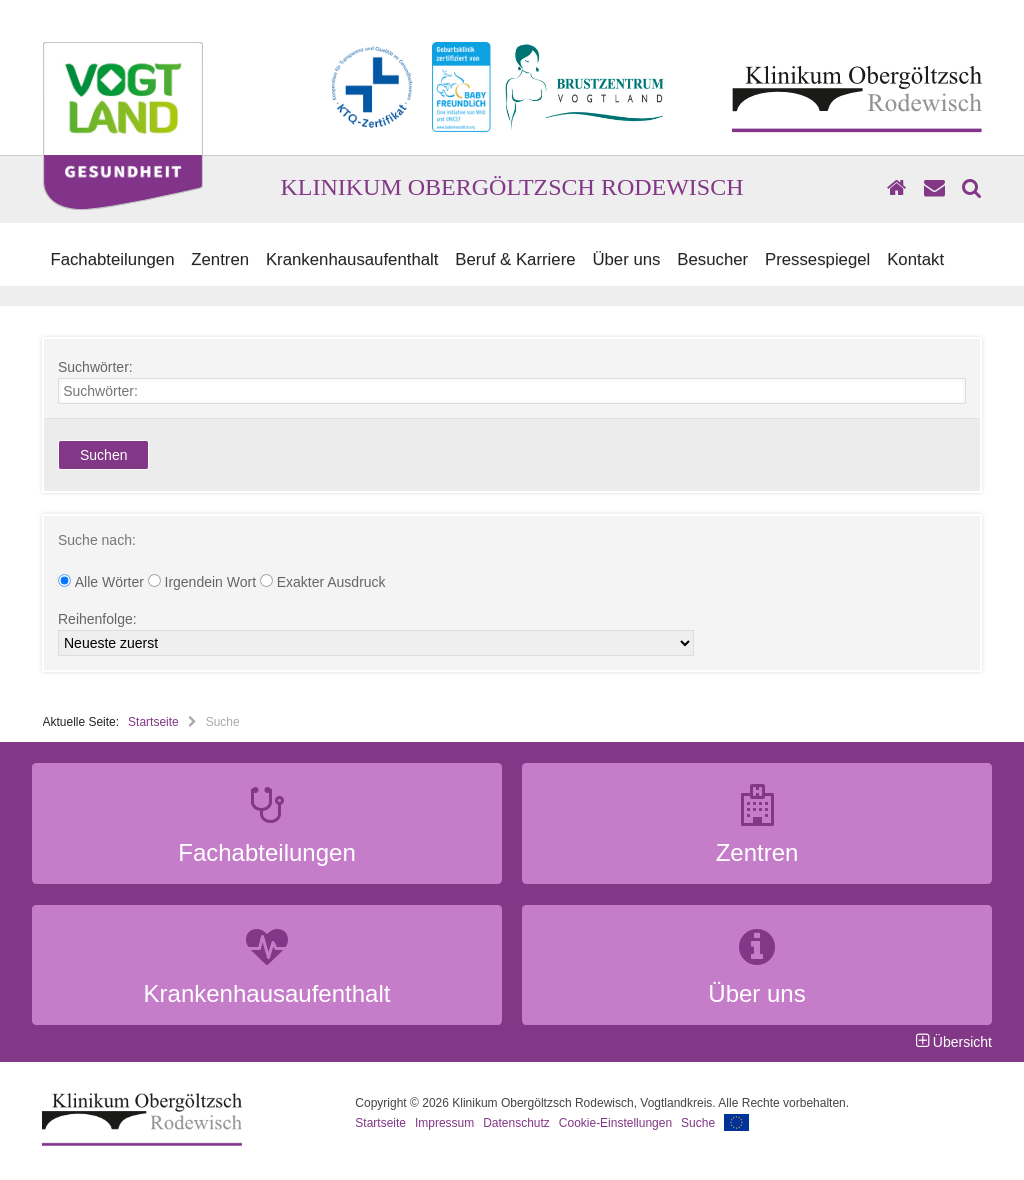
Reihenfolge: (97, 619)
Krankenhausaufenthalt (352, 259)
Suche (698, 1123)
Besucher (712, 259)
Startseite (153, 722)
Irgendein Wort (204, 582)
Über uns (626, 259)
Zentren (220, 259)
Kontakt (915, 259)
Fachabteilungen (112, 259)
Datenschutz (516, 1123)
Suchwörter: (95, 367)
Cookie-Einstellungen (615, 1123)
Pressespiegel (817, 259)
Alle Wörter (103, 582)
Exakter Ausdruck (323, 582)
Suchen (103, 455)
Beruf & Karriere (515, 259)
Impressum (444, 1123)
